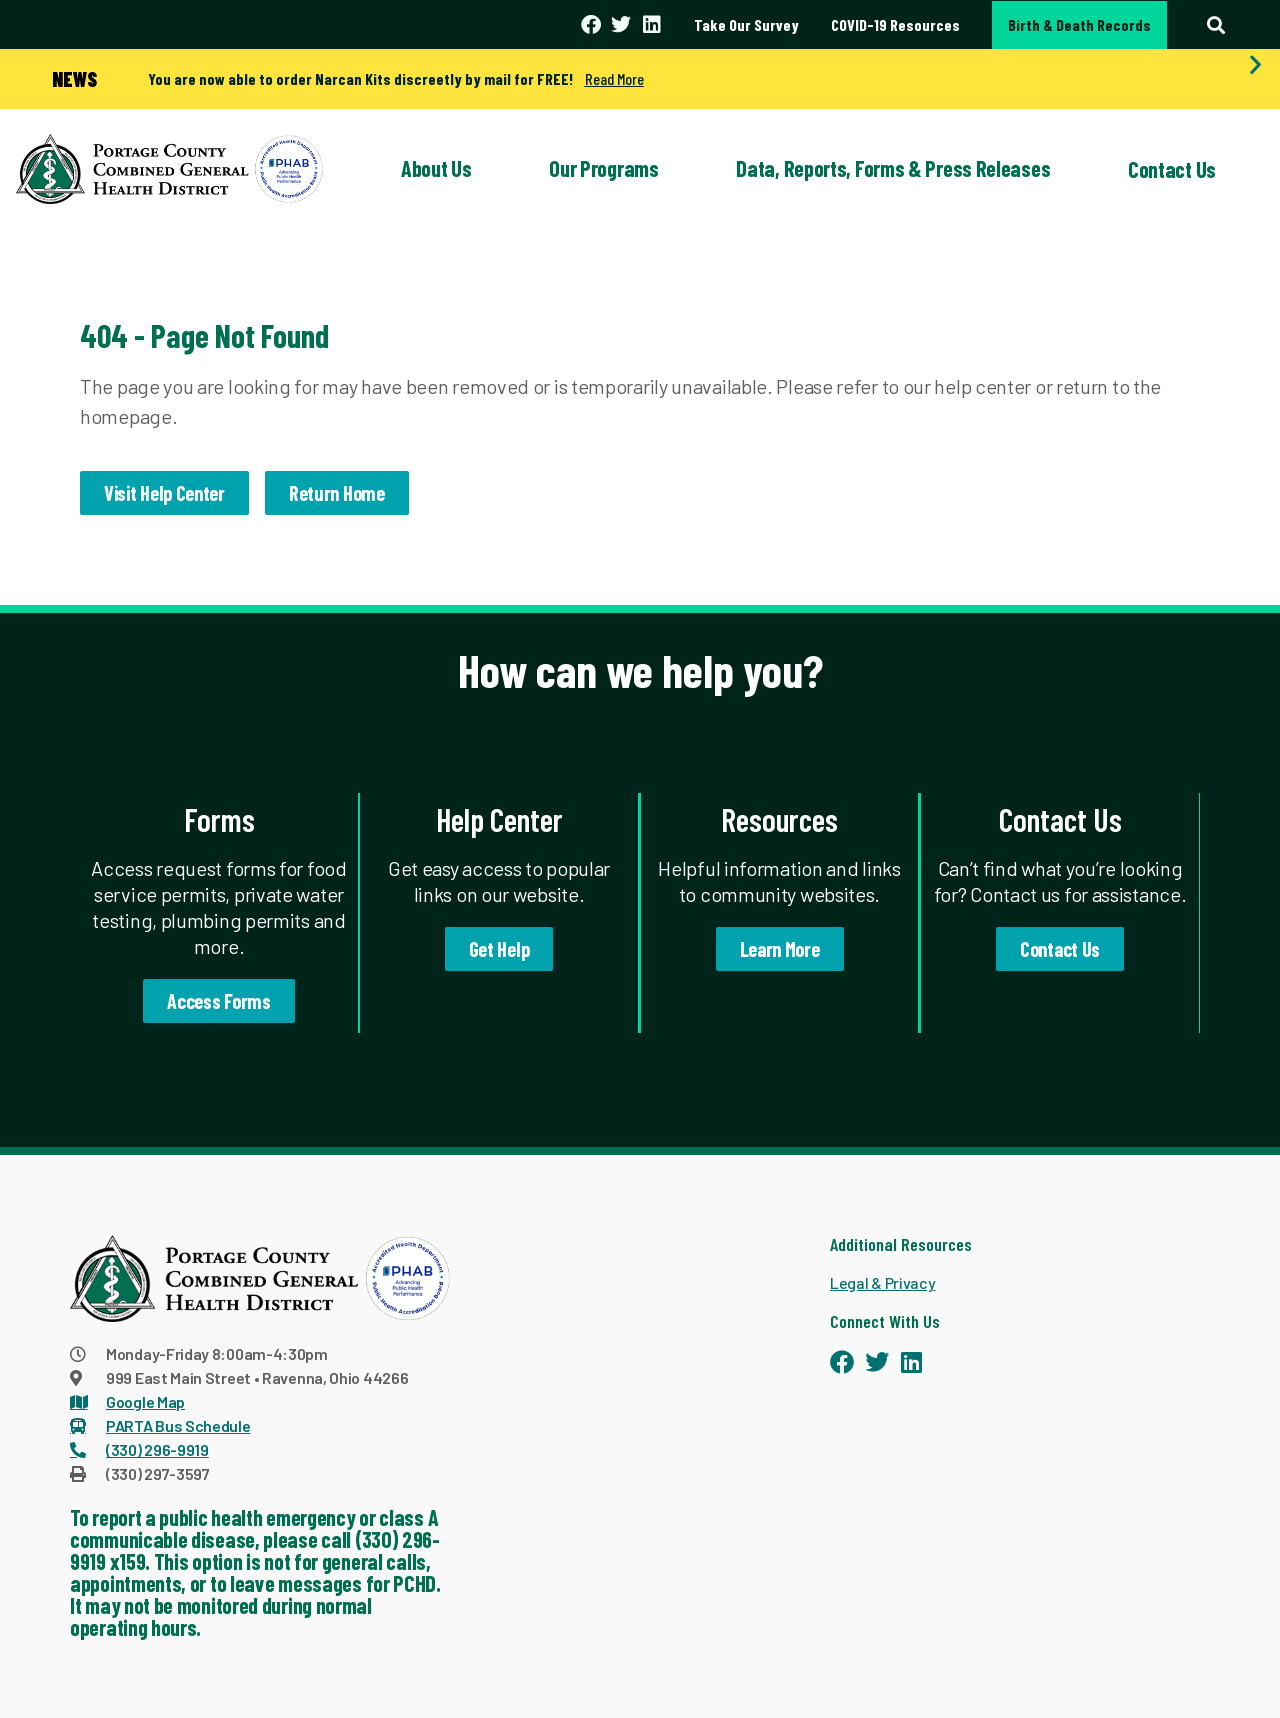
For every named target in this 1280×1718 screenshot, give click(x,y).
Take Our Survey (746, 24)
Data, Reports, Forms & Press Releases (893, 168)
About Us (436, 168)
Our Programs (603, 168)
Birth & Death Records (1079, 24)
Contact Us (1172, 169)
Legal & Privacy (883, 1282)
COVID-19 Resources (895, 24)
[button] (1215, 24)
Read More (614, 78)
